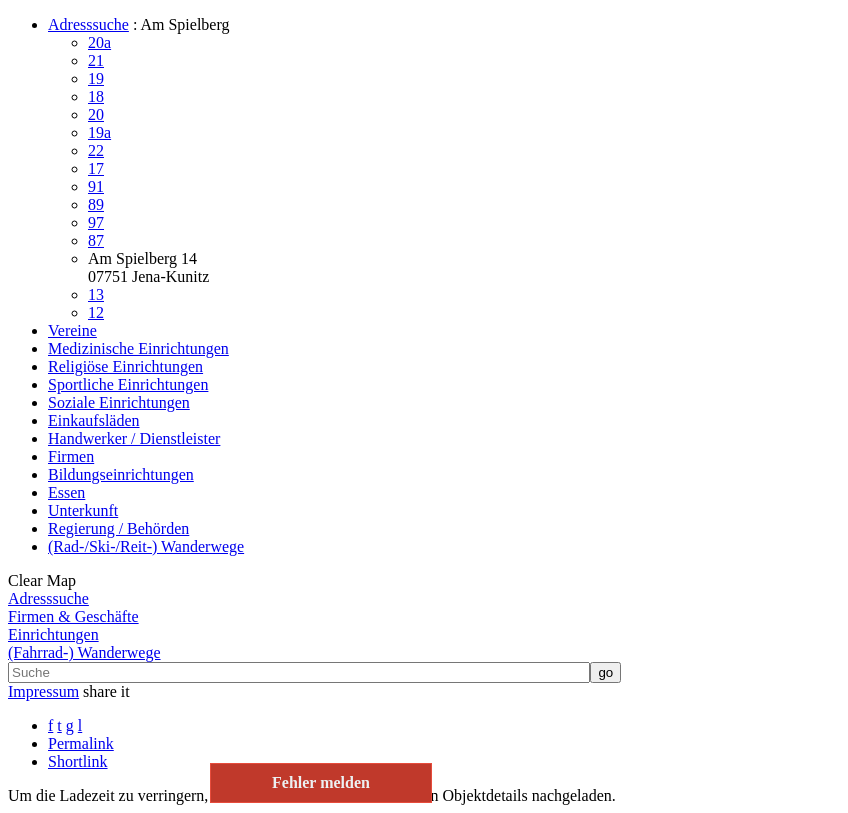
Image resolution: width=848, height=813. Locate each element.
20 (96, 114)
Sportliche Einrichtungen (128, 384)
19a (99, 132)
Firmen (71, 456)
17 (96, 168)
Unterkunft (83, 510)
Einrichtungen (53, 634)
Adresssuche (88, 24)
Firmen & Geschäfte (73, 616)
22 (96, 150)
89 (96, 204)
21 (96, 60)
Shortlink (78, 761)
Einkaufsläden (94, 420)
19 (96, 78)
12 (96, 312)
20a (99, 42)
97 (96, 222)
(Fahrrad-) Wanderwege (84, 652)
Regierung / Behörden (118, 528)
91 (96, 186)
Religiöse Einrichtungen (125, 366)
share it (106, 691)
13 (96, 294)
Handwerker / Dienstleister (134, 438)
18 (96, 96)
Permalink (81, 743)
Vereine (72, 330)
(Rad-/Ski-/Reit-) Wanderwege (146, 546)
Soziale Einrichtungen (119, 402)
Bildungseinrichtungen (121, 474)
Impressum (43, 691)
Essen (66, 492)
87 (96, 240)
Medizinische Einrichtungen (138, 348)
